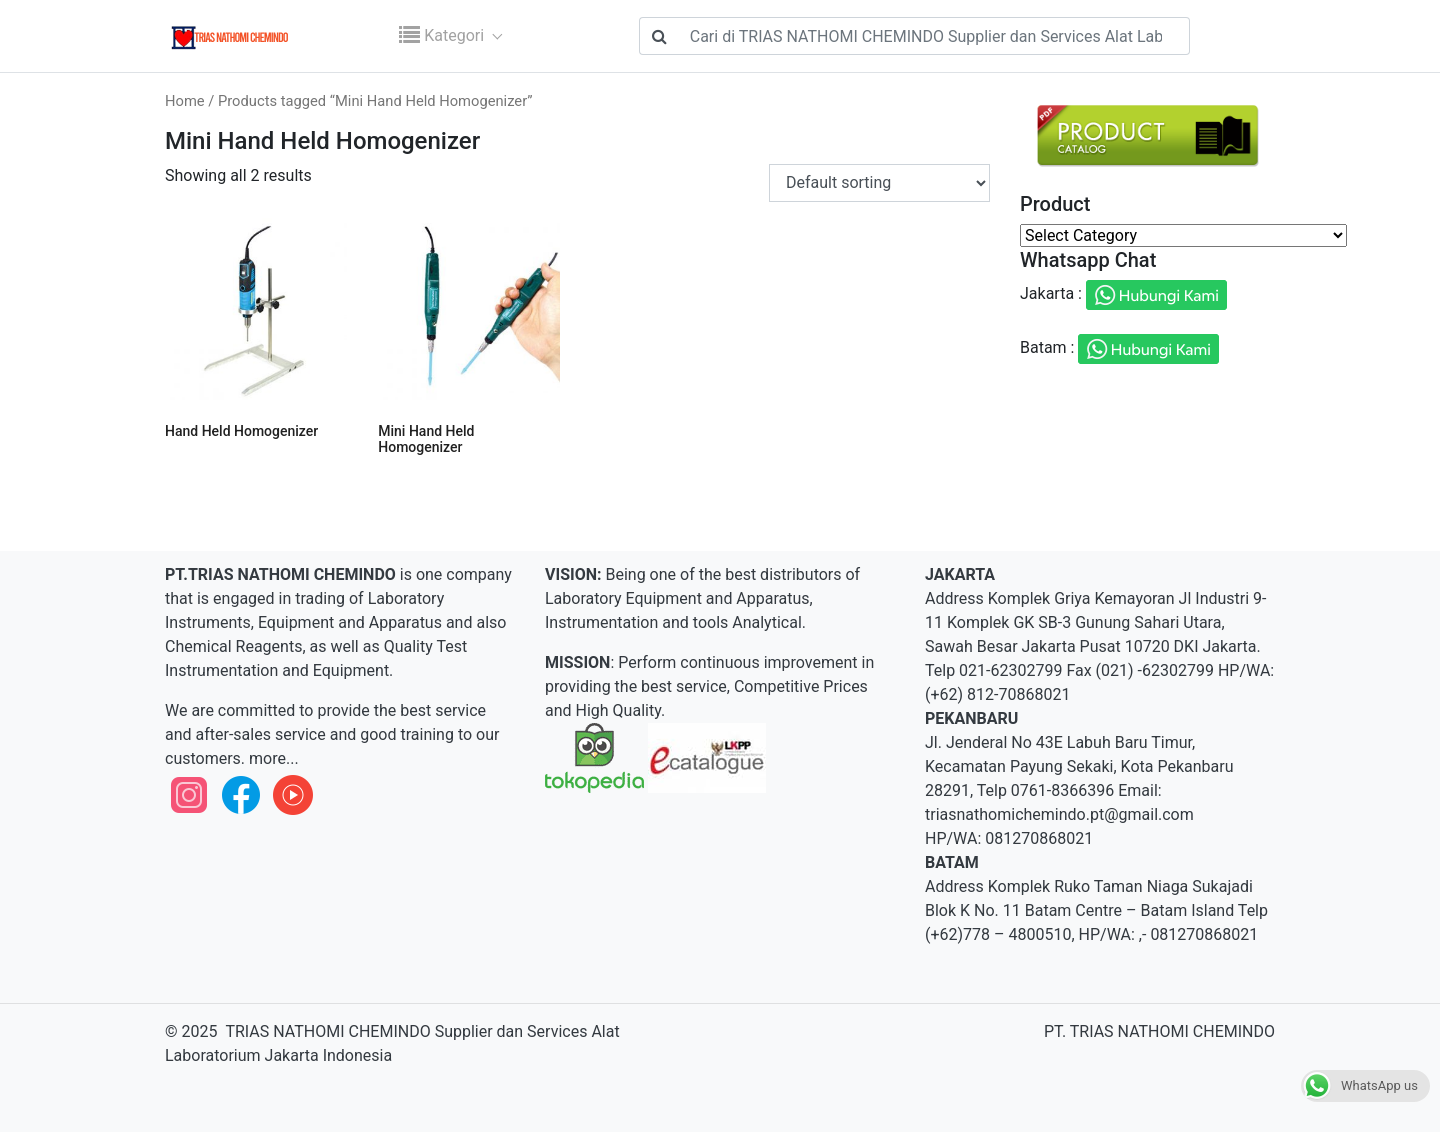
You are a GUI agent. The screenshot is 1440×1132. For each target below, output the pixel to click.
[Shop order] (879, 183)
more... (272, 758)
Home (185, 101)
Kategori (443, 35)
